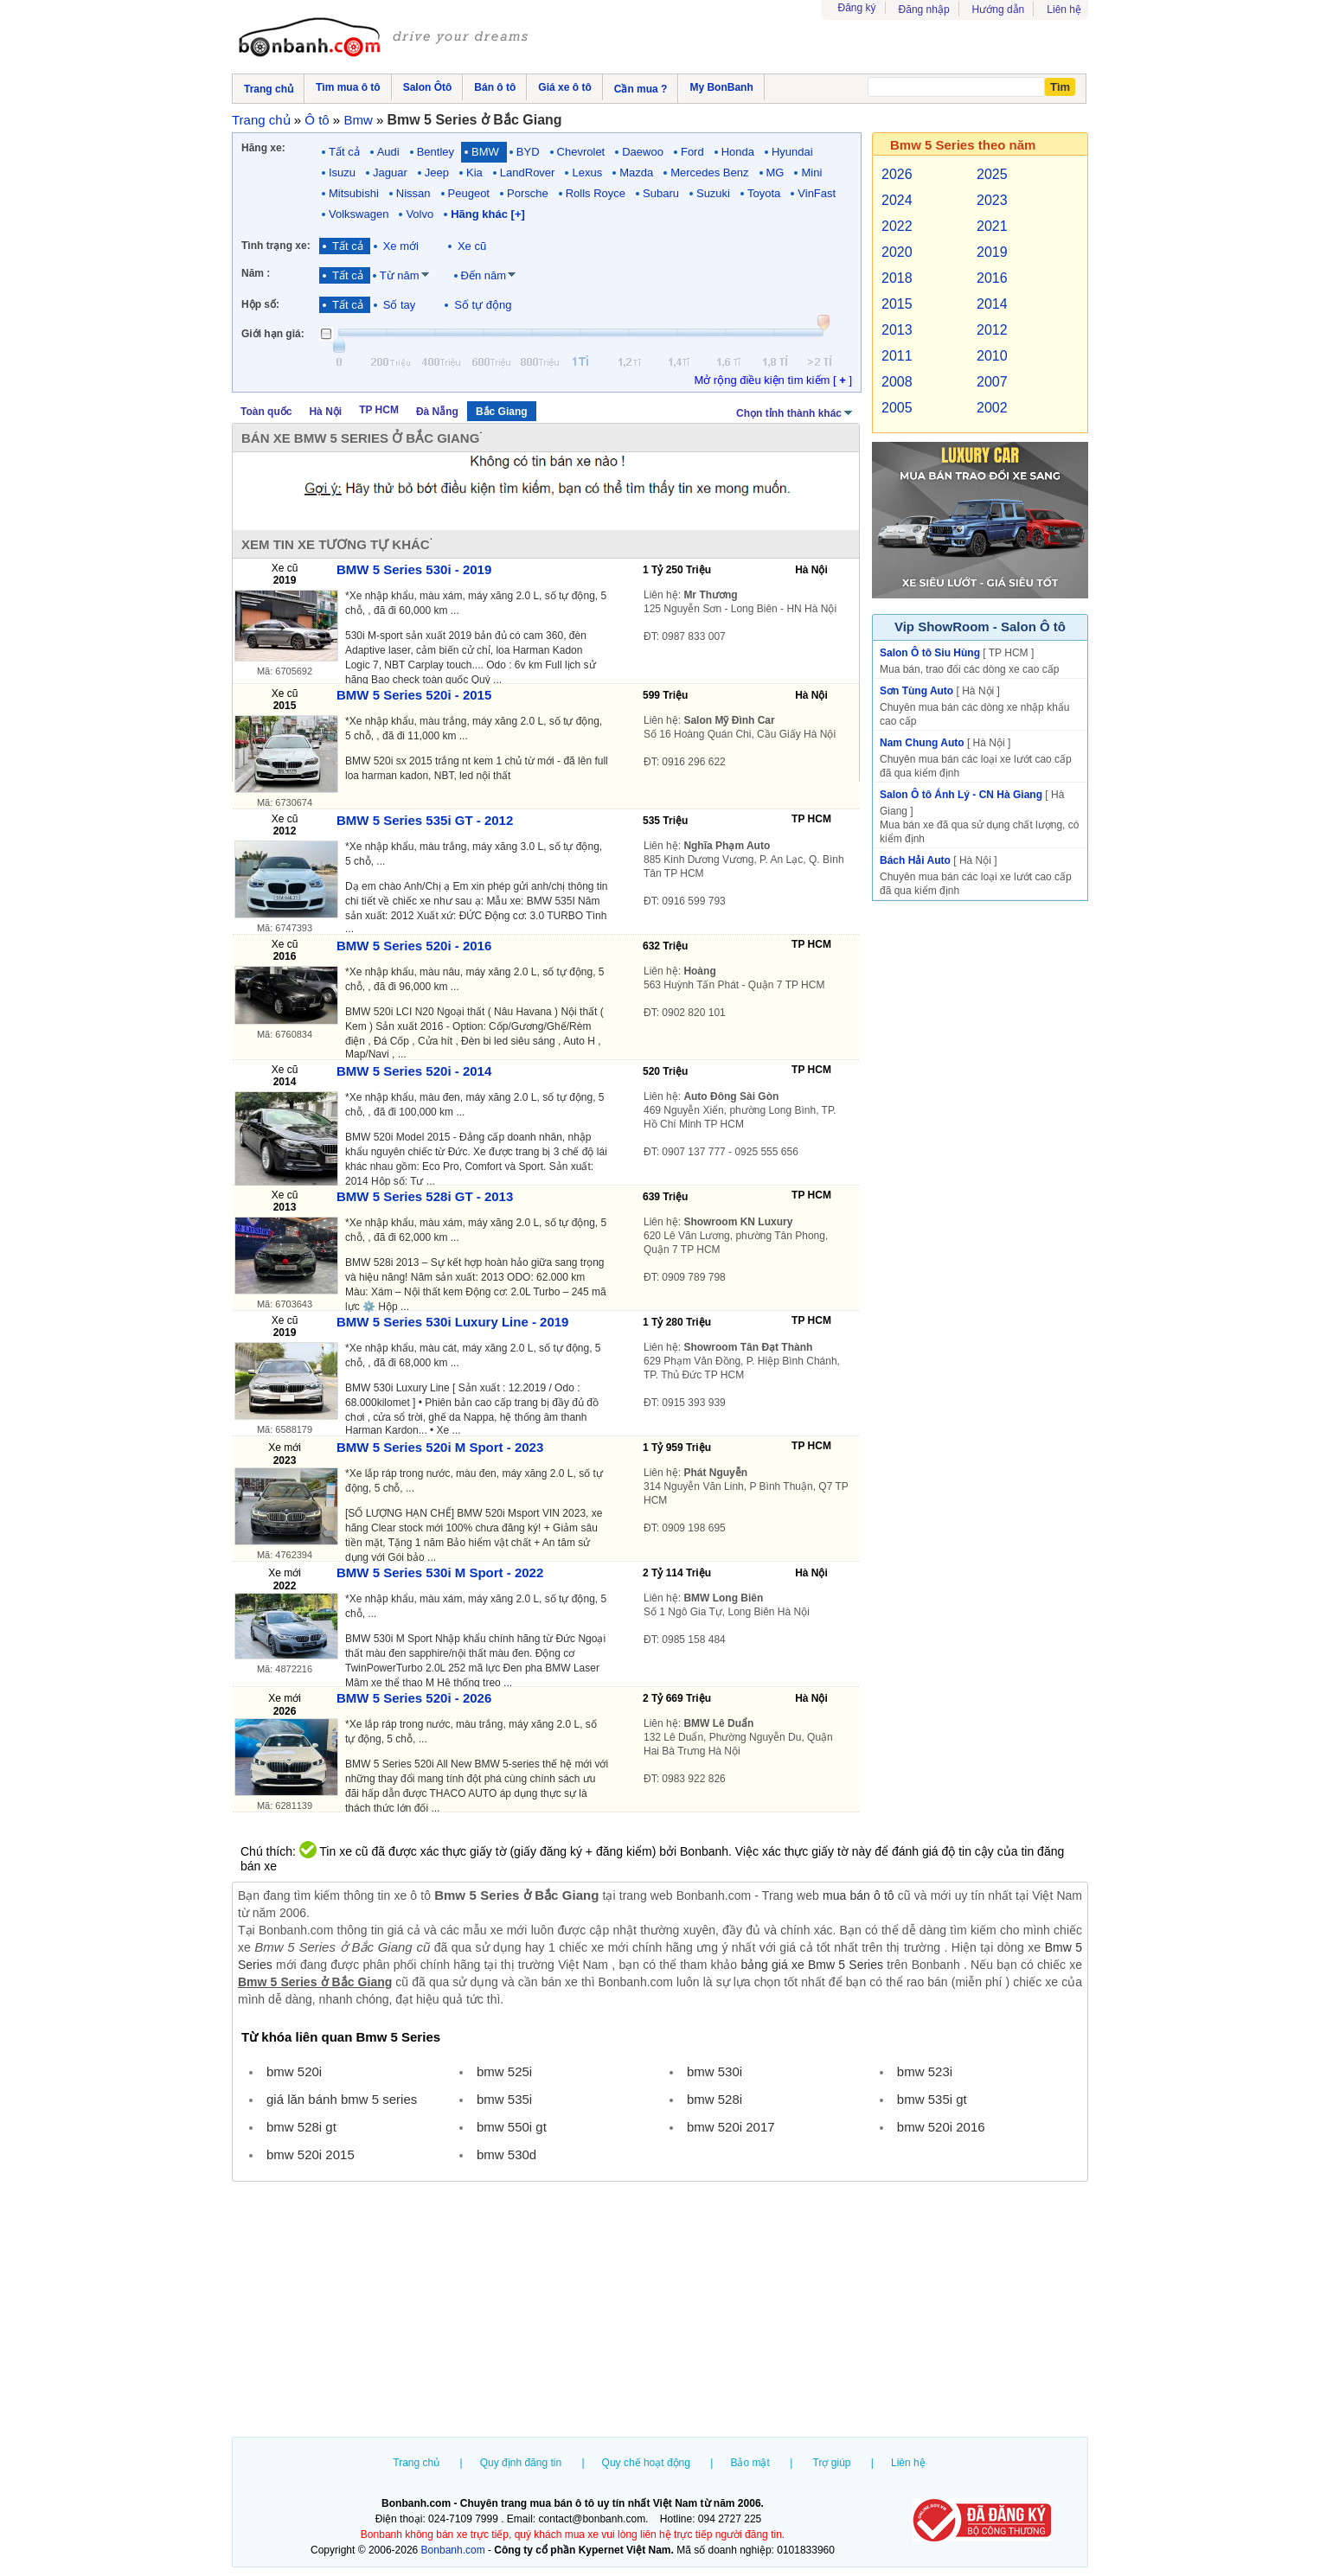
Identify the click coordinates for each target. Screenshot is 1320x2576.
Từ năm (400, 275)
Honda (737, 151)
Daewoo (642, 151)
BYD (528, 151)
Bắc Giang (502, 412)
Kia (474, 172)
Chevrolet (581, 151)
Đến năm (484, 275)
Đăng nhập (924, 9)
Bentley (435, 151)
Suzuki (713, 193)
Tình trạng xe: (276, 246)
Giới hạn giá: (272, 334)
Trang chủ (416, 2463)
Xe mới (401, 246)
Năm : (255, 273)
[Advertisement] (660, 2311)
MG (775, 172)
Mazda (636, 172)
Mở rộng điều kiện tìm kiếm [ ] (773, 380)
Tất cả (344, 151)
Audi (388, 151)
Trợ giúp (832, 2463)
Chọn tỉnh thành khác (795, 411)
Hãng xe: (263, 148)
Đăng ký (857, 8)
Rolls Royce (595, 193)
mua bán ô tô (858, 1895)
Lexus (587, 172)
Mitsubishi (354, 193)
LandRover (527, 172)
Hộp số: (260, 304)
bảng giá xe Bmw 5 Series (811, 1965)
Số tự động (482, 304)
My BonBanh (721, 87)
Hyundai (792, 151)
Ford (692, 151)
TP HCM (379, 410)
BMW (485, 151)
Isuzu (342, 172)
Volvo (419, 214)
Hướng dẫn (998, 9)
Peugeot (469, 193)
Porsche (527, 193)
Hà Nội (325, 412)
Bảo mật (749, 2463)
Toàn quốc (266, 412)
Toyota (763, 193)
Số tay (399, 304)
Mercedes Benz (709, 172)
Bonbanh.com (453, 2550)
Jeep (437, 172)
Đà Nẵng (437, 412)
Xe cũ (472, 246)
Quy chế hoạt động (646, 2463)
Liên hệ (1064, 9)
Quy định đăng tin (520, 2463)
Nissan (413, 193)
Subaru (661, 193)
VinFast (817, 193)
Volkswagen (358, 214)
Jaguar (390, 172)
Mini (811, 172)
